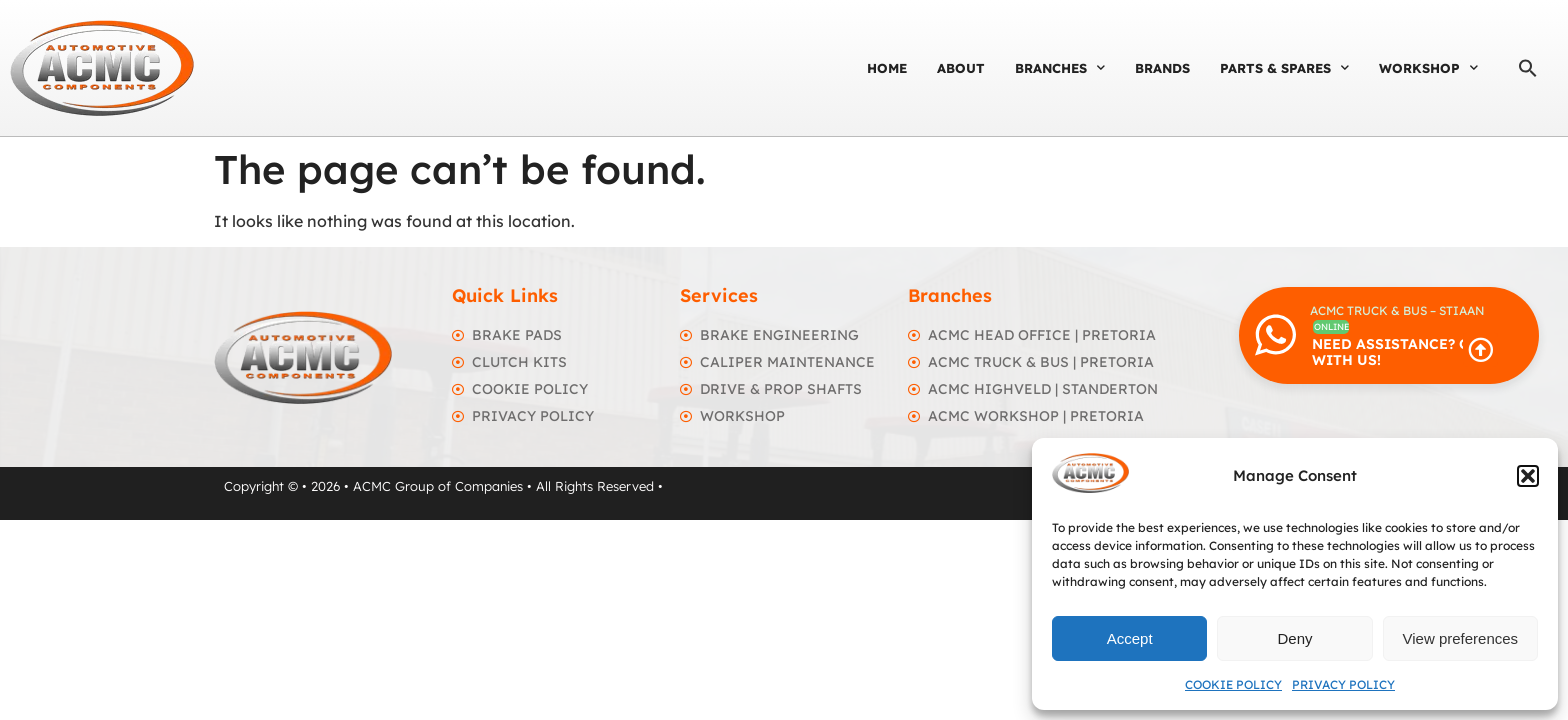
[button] (1528, 476)
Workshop (1428, 67)
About (961, 68)
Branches (1060, 67)
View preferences (1461, 638)
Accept (1130, 638)
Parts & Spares (1284, 67)
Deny (1294, 638)
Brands (1162, 68)
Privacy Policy (1343, 684)
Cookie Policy (1233, 684)
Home (887, 68)
